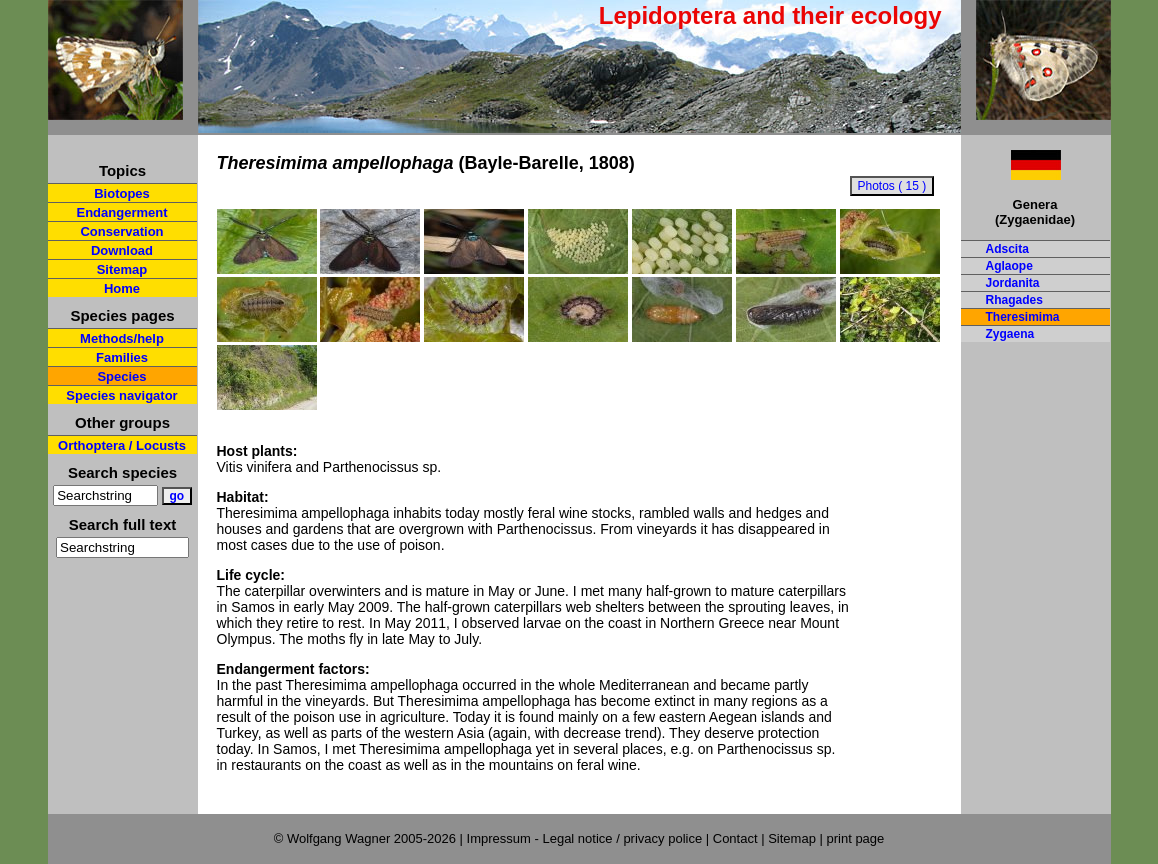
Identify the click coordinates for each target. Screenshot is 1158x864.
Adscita (1007, 249)
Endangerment (121, 212)
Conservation (121, 231)
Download (122, 250)
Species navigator (121, 395)
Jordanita (1013, 283)
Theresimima (1023, 317)
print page (855, 838)
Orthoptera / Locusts (122, 445)
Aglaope (1009, 266)
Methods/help (122, 338)
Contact (735, 838)
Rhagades (1014, 300)
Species (121, 376)
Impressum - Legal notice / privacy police (586, 838)
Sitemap (122, 269)
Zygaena (1010, 334)
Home (122, 288)
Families (122, 357)
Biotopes (122, 193)
